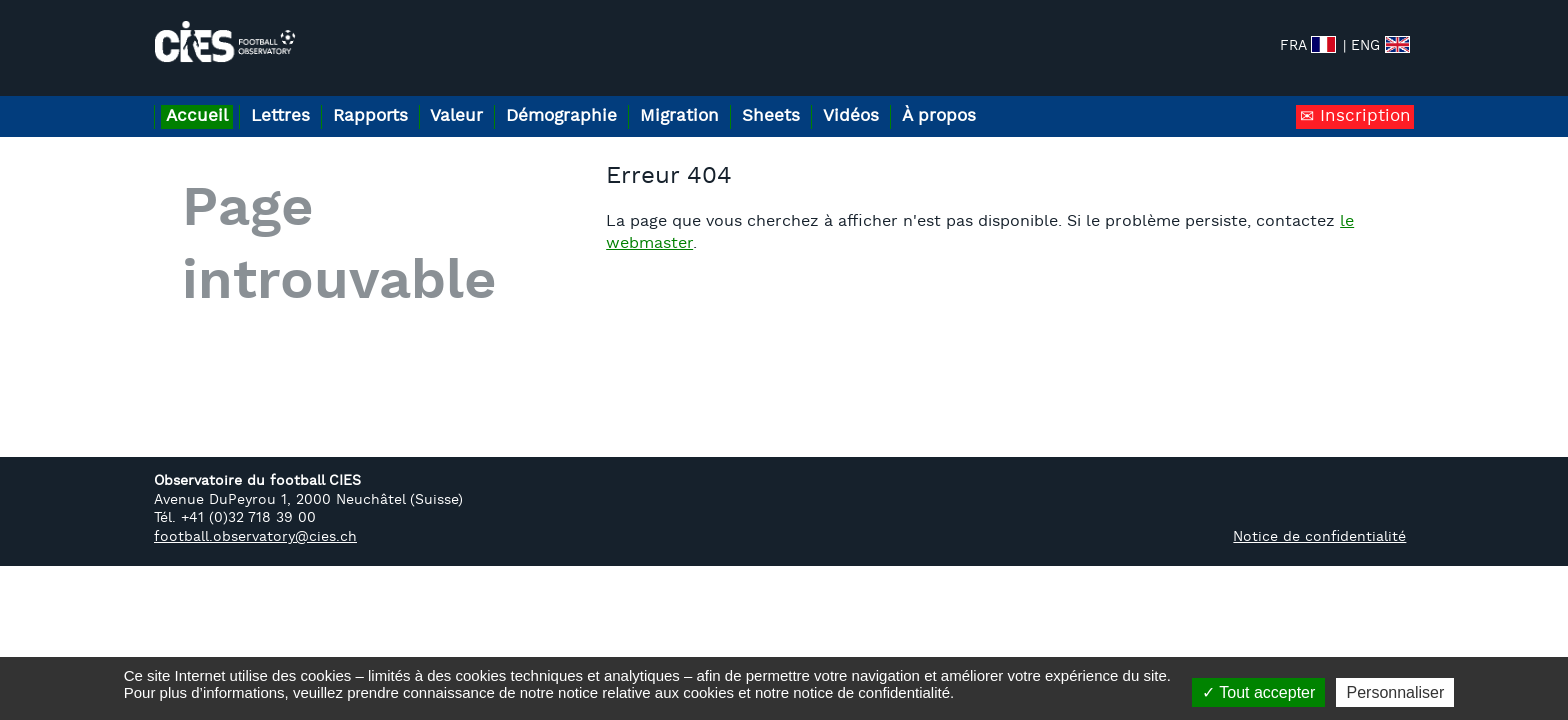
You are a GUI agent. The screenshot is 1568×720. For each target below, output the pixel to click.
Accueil (202, 98)
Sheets (838, 98)
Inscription (1362, 98)
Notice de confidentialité (1319, 519)
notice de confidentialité (871, 692)
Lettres (295, 98)
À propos (1027, 98)
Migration (736, 98)
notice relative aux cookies (646, 692)
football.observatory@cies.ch (255, 519)
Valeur (493, 98)
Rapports (396, 98)
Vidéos (929, 98)
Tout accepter (1258, 692)
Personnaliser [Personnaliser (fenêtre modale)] (1395, 692)
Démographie (608, 98)
